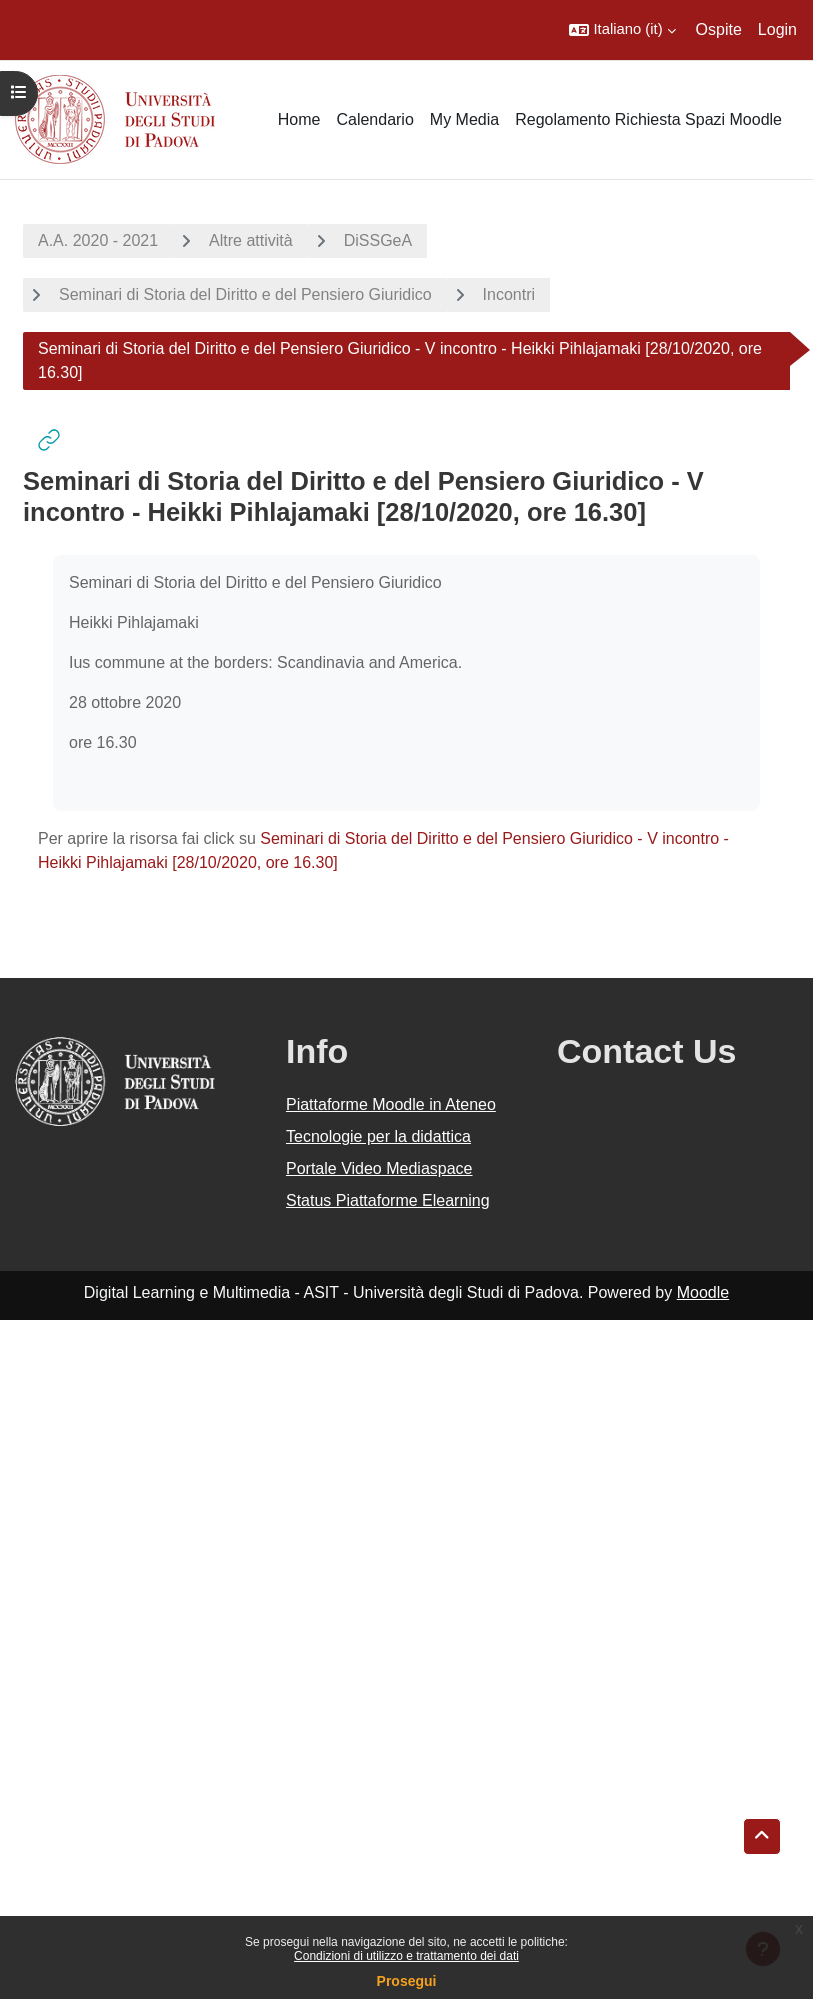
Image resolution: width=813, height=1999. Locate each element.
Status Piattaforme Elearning (388, 1200)
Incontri (509, 294)
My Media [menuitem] (464, 119)
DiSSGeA (378, 240)
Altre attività (251, 240)
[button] (622, 30)
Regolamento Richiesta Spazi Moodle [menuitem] (648, 119)
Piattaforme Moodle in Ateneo (391, 1104)
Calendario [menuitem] (374, 119)
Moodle (703, 1292)
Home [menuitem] (299, 119)
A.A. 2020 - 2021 (98, 240)
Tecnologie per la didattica (378, 1136)
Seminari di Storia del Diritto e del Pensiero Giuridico (245, 294)
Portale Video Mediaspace (379, 1168)
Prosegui (407, 1981)
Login (777, 29)
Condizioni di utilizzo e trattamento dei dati (406, 1956)
